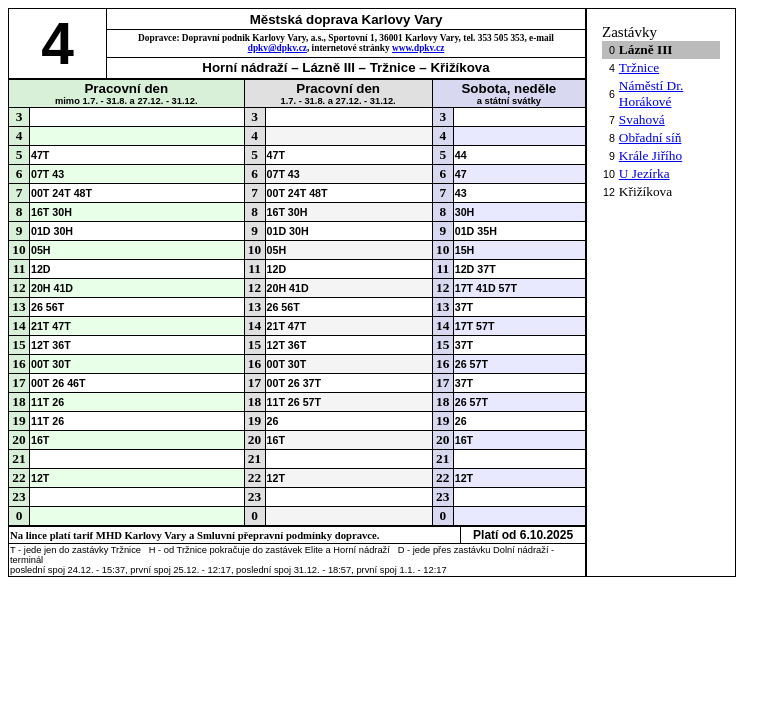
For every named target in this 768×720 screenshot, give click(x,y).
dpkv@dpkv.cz (277, 48)
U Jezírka (644, 173)
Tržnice (639, 67)
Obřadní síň (650, 137)
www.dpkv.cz (418, 48)
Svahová (642, 119)
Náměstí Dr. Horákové (651, 93)
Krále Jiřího (650, 155)
